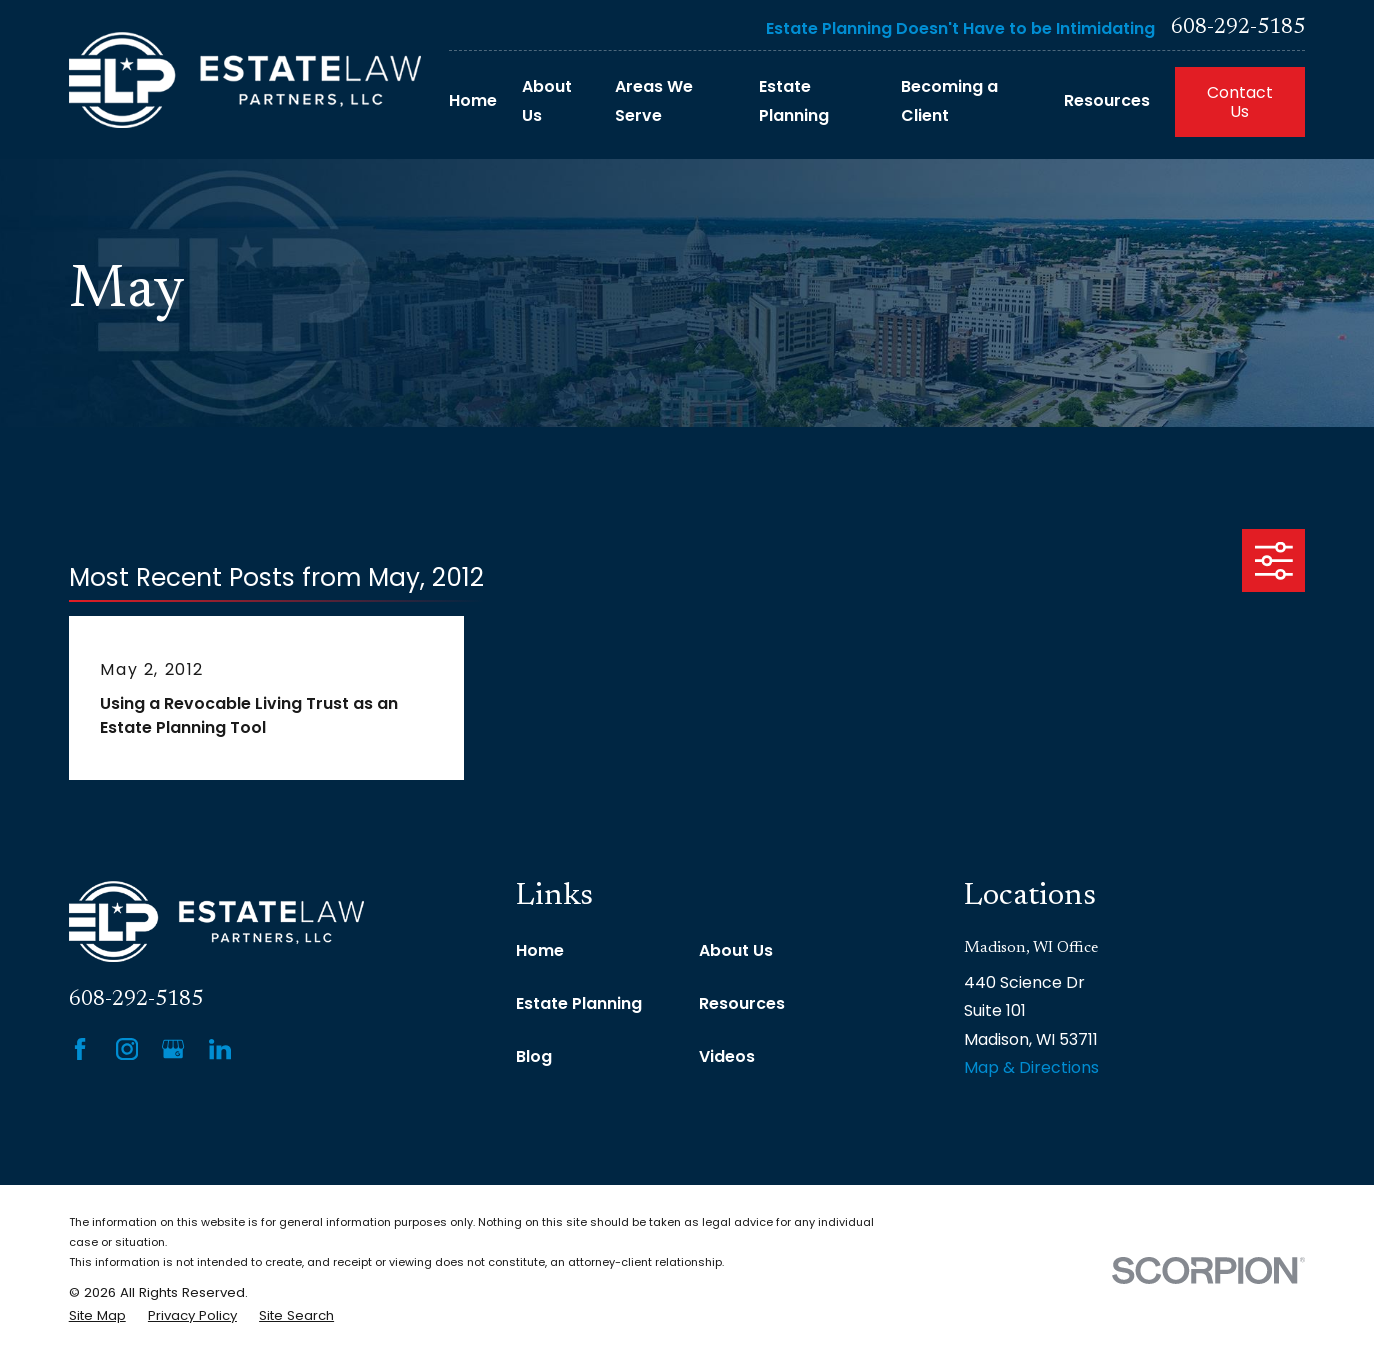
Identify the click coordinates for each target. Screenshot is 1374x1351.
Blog (534, 1056)
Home (540, 950)
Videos (727, 1056)
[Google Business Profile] (173, 1049)
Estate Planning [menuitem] (794, 101)
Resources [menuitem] (1107, 100)
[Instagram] (127, 1049)
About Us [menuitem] (547, 101)
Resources (742, 1003)
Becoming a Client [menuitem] (949, 101)
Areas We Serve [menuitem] (654, 101)
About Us (736, 950)
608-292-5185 (1238, 28)
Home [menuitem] (473, 100)
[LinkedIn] (220, 1049)
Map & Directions (1031, 1067)
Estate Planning (579, 1003)
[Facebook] (80, 1049)
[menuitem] (97, 1316)
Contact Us (1240, 102)
